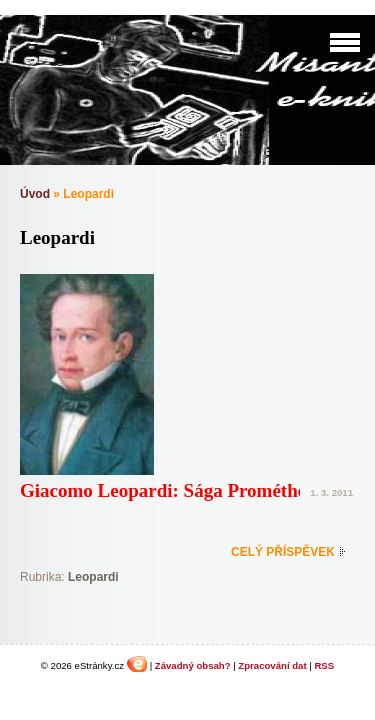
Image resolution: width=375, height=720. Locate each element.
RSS (324, 665)
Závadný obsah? (193, 665)
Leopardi (93, 577)
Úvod (35, 194)
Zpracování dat (272, 665)
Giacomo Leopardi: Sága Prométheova (177, 490)
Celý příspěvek (283, 552)
